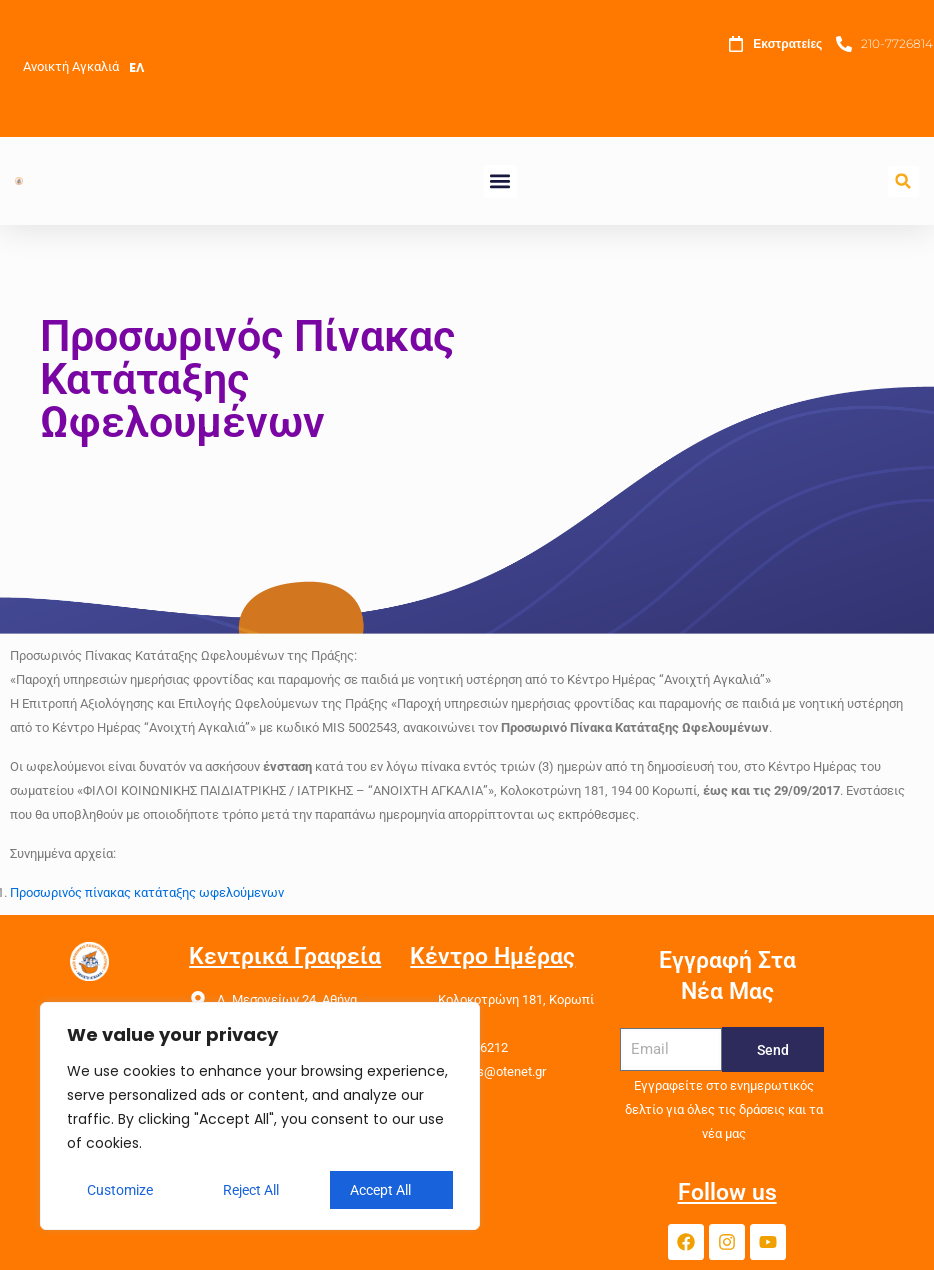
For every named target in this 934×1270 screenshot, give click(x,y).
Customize (120, 1190)
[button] (500, 181)
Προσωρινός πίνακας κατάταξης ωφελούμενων (147, 892)
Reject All (251, 1190)
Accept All (380, 1190)
